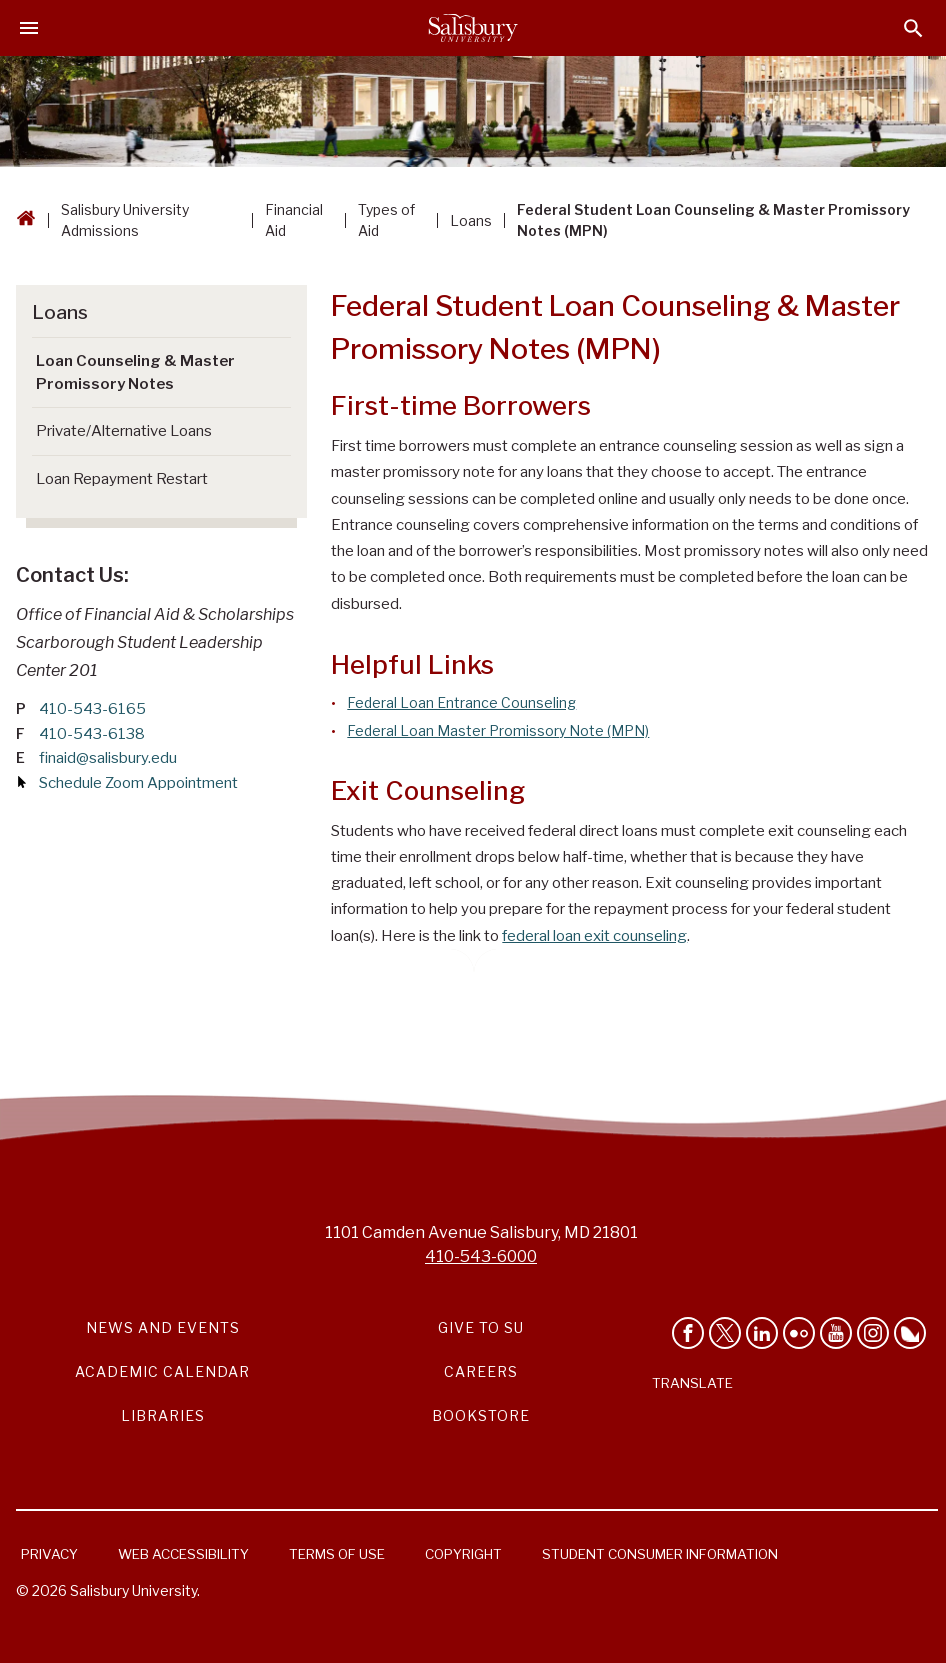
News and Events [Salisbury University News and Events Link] (163, 1327)
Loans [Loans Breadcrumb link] (471, 220)
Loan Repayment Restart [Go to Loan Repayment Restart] (122, 479)
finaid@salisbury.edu (108, 758)
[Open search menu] (913, 28)
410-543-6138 (92, 734)
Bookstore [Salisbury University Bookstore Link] (481, 1415)
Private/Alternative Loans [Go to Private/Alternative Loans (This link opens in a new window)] (124, 431)
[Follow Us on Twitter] (725, 1333)
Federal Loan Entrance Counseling (461, 702)
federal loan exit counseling (594, 936)
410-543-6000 (481, 1256)
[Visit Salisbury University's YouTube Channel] (836, 1333)
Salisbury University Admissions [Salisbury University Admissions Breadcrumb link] (125, 220)
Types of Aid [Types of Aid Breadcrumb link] (386, 220)
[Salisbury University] (473, 28)
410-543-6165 (92, 709)
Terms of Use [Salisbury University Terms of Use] (337, 1554)
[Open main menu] (29, 28)
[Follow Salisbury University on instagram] (873, 1333)
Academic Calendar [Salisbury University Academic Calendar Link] (162, 1371)
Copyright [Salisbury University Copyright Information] (463, 1554)
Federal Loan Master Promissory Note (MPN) (498, 730)
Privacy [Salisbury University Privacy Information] (49, 1554)
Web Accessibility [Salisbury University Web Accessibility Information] (183, 1554)
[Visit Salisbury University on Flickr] (799, 1333)
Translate (692, 1383)
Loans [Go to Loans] (60, 312)
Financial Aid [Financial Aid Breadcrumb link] (294, 220)
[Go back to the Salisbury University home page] (26, 220)
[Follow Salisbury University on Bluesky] (910, 1333)
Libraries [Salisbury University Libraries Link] (163, 1415)
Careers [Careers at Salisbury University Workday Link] (481, 1371)
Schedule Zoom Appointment (138, 783)
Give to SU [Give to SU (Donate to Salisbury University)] (481, 1327)
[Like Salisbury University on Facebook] (688, 1333)
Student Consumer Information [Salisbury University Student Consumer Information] (660, 1554)
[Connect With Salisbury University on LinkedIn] (762, 1333)
